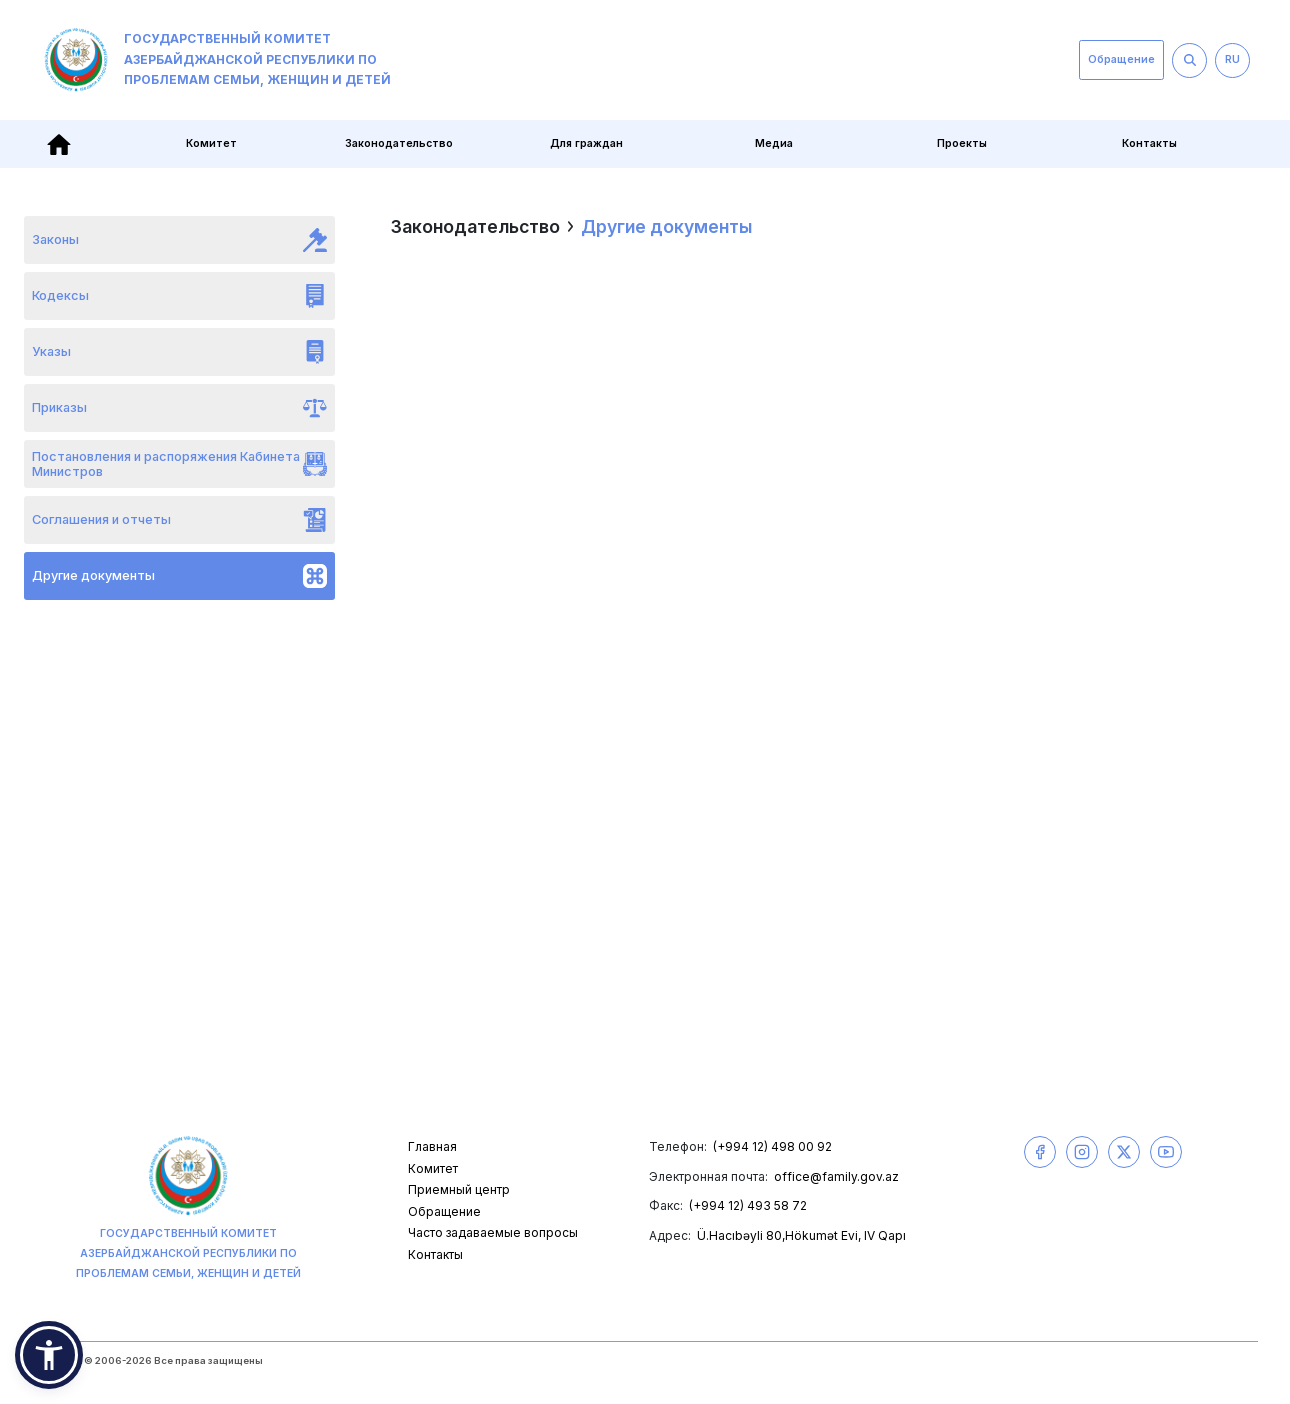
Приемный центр (459, 1189)
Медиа (774, 143)
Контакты (1149, 143)
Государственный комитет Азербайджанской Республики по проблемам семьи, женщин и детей (217, 60)
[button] (49, 1355)
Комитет (211, 143)
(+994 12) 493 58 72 (748, 1205)
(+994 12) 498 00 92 (772, 1146)
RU (1232, 59)
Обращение (1121, 59)
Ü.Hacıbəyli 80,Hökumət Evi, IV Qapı (801, 1235)
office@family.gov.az (836, 1176)
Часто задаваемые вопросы (493, 1232)
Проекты (962, 143)
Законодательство (399, 143)
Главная (432, 1146)
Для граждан (586, 143)
